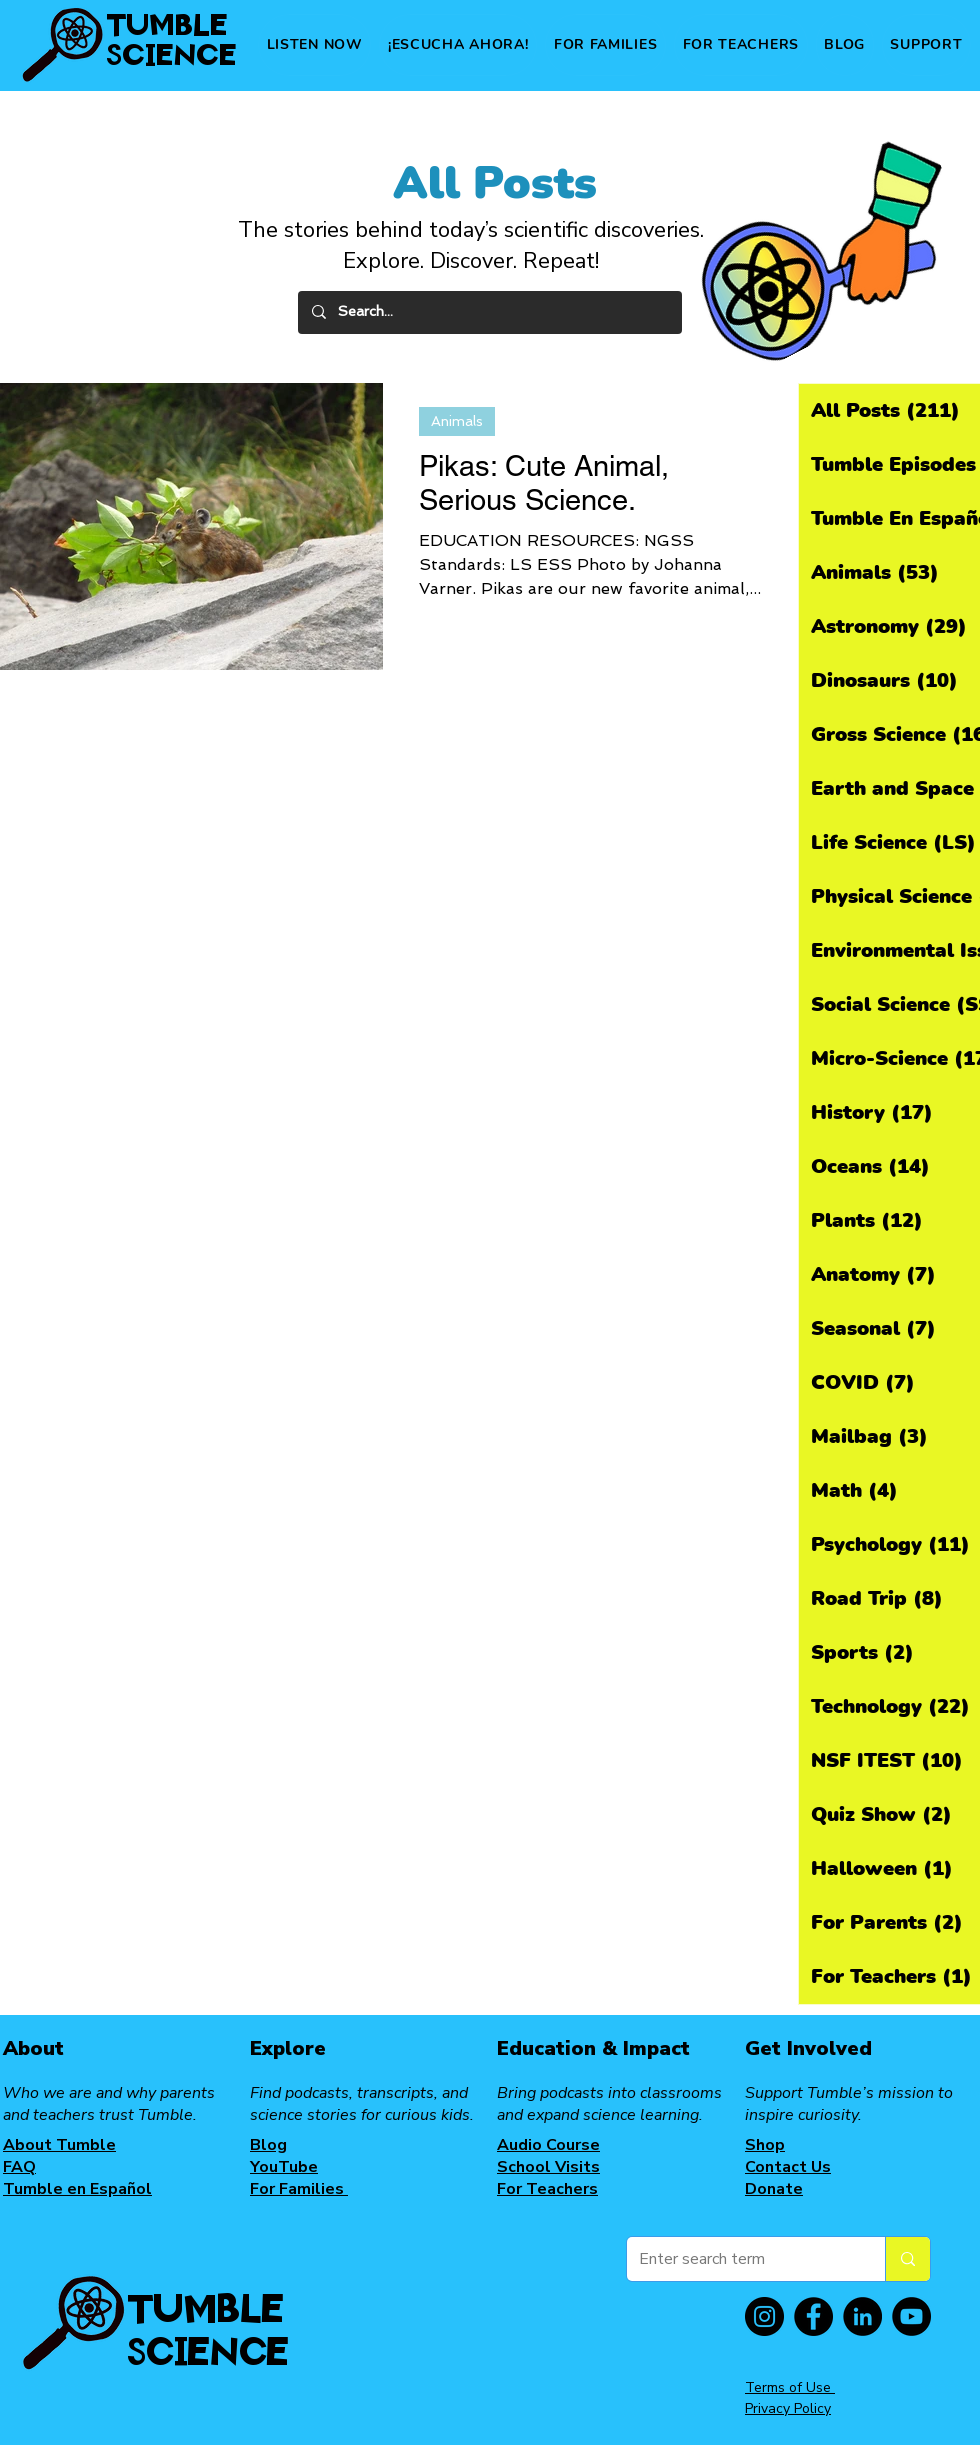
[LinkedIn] (862, 2316)
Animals (457, 421)
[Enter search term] (741, 2259)
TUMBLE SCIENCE (171, 38)
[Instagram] (764, 2316)
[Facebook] (813, 2316)
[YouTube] (911, 2316)
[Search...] (489, 312)
